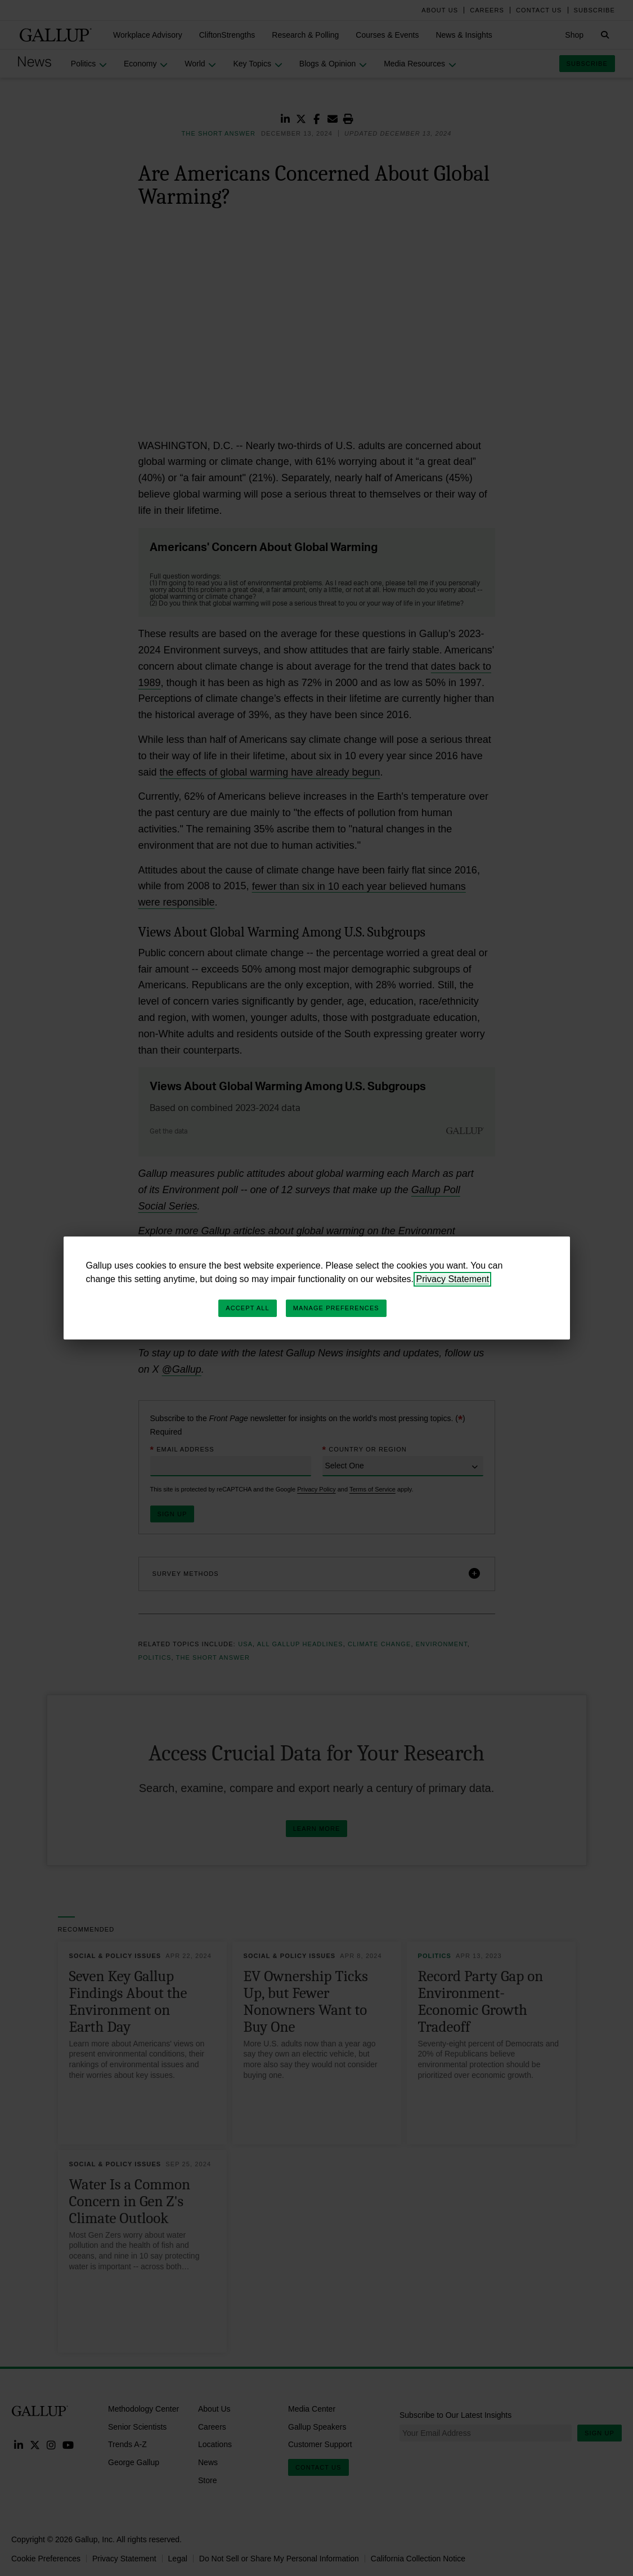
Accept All (247, 1308)
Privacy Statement (452, 1279)
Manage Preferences (336, 1308)
